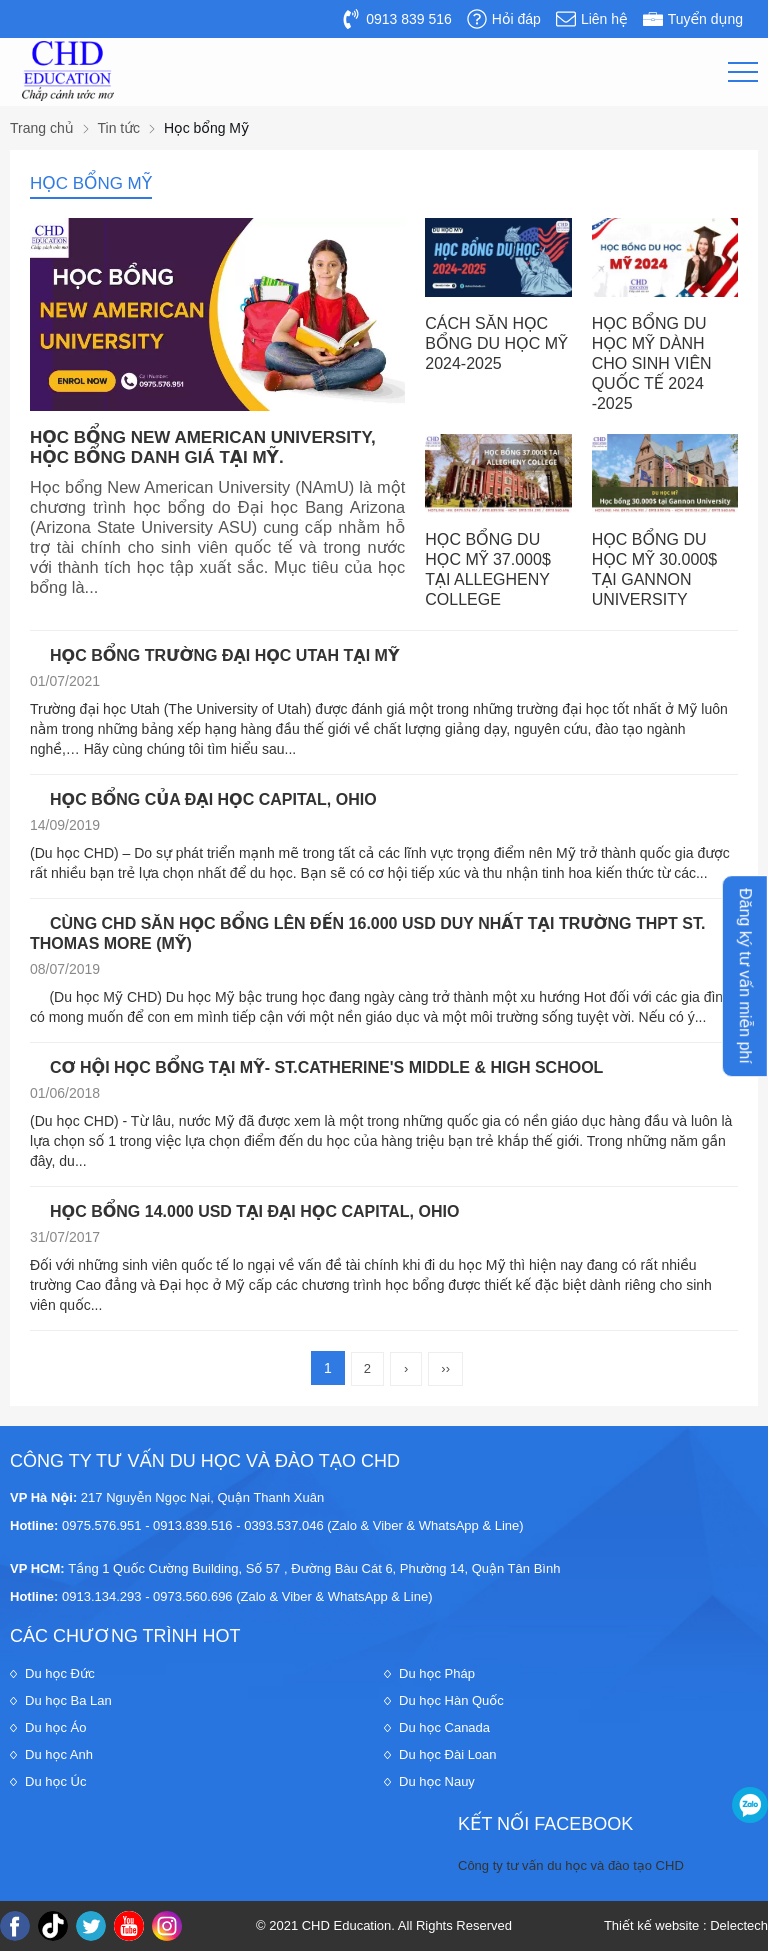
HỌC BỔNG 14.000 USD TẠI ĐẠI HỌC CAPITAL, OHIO (254, 1211)
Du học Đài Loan (448, 1754)
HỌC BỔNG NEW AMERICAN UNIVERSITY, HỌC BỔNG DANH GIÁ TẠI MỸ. (203, 447)
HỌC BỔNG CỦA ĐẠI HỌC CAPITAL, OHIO (213, 799)
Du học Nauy (437, 1781)
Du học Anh (59, 1754)
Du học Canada (444, 1727)
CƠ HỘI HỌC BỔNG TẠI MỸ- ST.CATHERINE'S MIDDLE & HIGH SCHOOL (326, 1067)
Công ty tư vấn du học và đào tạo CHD (571, 1865)
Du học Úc (55, 1781)
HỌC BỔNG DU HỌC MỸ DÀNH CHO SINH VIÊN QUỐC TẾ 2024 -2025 (652, 363)
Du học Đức (60, 1673)
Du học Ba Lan (68, 1700)
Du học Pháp (437, 1673)
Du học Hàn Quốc (451, 1700)
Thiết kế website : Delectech (686, 1925)
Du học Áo (55, 1727)
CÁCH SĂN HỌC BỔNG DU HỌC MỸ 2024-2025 (496, 343)
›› (445, 1368)
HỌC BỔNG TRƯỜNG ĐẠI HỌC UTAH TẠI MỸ (225, 655)
